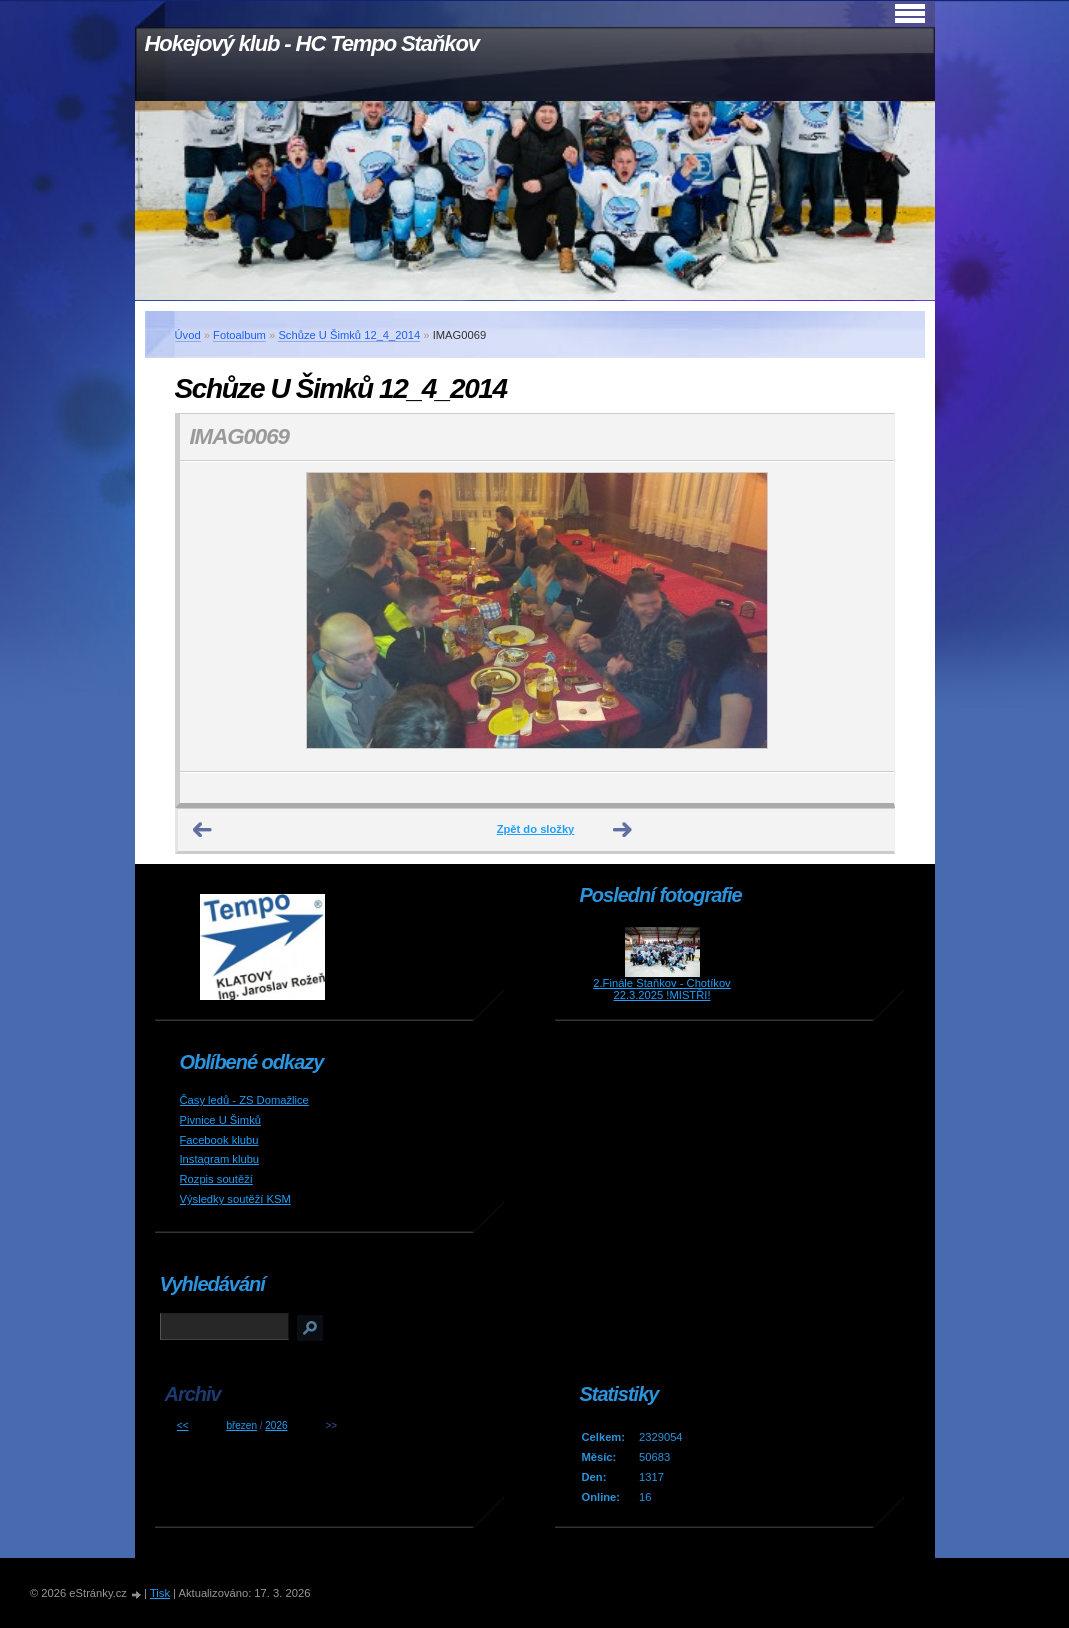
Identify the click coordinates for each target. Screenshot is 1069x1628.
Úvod (188, 335)
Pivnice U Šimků (220, 1120)
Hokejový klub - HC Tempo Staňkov (312, 43)
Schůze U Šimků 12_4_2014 (349, 335)
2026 (276, 1425)
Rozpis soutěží (216, 1179)
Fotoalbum (239, 335)
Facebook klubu (219, 1140)
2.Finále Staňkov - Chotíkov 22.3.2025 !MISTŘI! (661, 989)
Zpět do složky (536, 829)
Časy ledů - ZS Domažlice (244, 1100)
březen (241, 1425)
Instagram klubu (220, 1159)
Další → (623, 830)
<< (183, 1425)
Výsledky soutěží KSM (235, 1199)
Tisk (160, 1593)
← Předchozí (203, 830)
